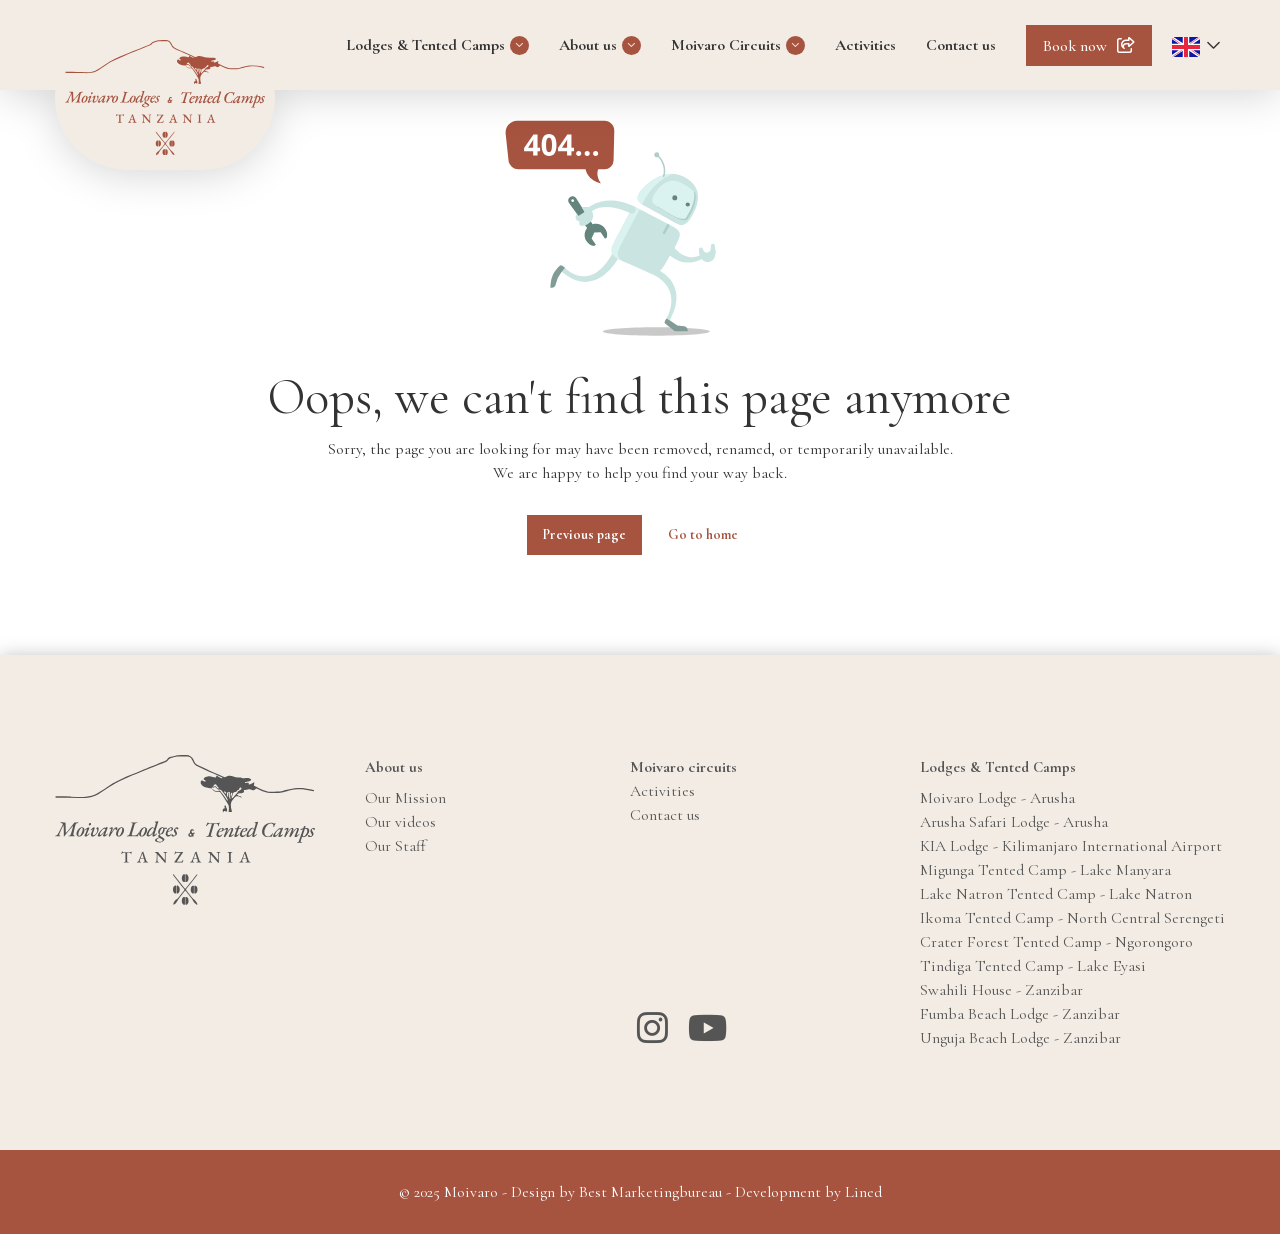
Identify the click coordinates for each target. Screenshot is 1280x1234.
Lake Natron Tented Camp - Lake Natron (1056, 894)
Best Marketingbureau (650, 1192)
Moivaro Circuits (726, 45)
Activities (865, 45)
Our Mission (405, 798)
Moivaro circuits (683, 767)
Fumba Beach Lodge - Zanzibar (1020, 1014)
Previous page (584, 534)
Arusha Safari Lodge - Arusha (1014, 822)
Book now (1075, 46)
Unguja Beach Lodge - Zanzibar (1020, 1038)
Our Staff (395, 846)
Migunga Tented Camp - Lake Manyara (1045, 870)
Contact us (961, 45)
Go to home (703, 534)
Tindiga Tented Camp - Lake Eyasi (1033, 966)
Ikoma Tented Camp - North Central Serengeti (1072, 918)
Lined (863, 1192)
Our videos (400, 822)
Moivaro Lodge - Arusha (997, 798)
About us (588, 45)
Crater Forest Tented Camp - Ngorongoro (1056, 942)
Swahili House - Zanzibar (1001, 990)
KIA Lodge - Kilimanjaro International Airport (1071, 846)
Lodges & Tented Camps (425, 45)
